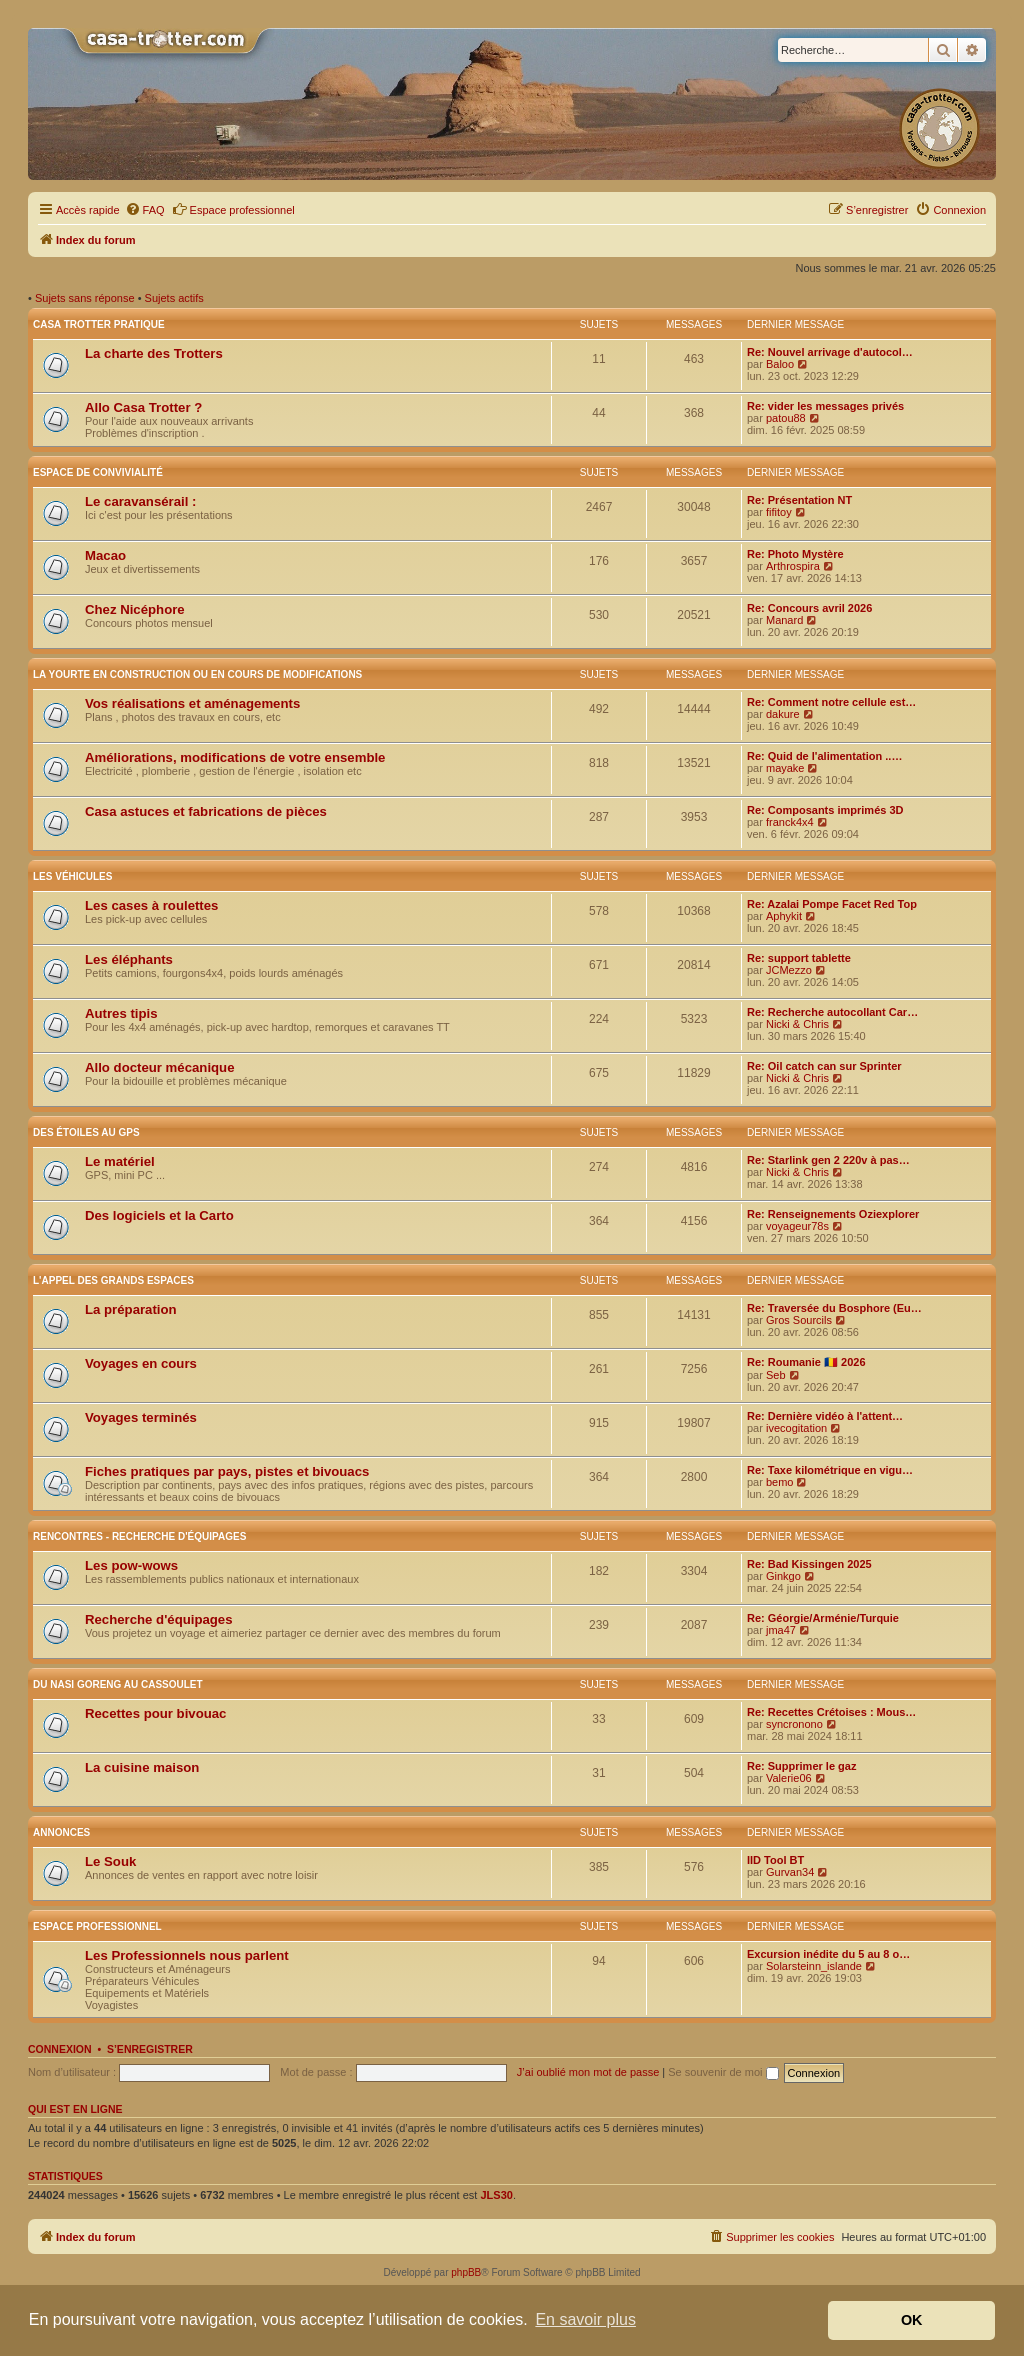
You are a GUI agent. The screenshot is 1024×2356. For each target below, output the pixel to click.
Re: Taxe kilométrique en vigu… (830, 1470)
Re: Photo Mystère (795, 554)
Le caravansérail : (140, 501)
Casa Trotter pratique (99, 324)
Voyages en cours (141, 1363)
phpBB (466, 2272)
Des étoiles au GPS (86, 1132)
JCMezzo (789, 970)
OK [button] (912, 2320)
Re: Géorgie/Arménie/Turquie (823, 1618)
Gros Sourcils (799, 1320)
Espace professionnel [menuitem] (233, 209)
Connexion (60, 2049)
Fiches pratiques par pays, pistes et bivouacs (227, 1471)
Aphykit (784, 916)
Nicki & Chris (797, 1024)
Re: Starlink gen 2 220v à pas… (828, 1160)
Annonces (61, 1832)
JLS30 (496, 2195)
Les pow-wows (131, 1565)
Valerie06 (789, 1778)
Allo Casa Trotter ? (143, 407)
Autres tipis (121, 1013)
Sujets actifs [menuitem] (174, 298)
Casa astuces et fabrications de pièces (206, 811)
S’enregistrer (150, 2049)
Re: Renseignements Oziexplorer (833, 1214)
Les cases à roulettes (151, 905)
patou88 (786, 418)
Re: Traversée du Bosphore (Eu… (834, 1308)
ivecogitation (796, 1428)
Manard (784, 620)
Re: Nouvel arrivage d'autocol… (830, 352)
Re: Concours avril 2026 (809, 608)
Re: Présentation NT (799, 500)
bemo (780, 1482)
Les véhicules (72, 876)
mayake (785, 768)
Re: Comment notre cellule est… (831, 702)
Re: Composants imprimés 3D (825, 810)
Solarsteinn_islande (814, 1966)
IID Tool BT (775, 1860)
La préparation (131, 1309)
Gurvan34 (790, 1872)
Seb (776, 1375)
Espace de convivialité (98, 472)
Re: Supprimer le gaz (801, 1766)
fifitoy (779, 512)
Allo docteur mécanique (160, 1067)
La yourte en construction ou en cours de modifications (197, 674)
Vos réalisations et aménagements (192, 703)
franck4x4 (790, 822)
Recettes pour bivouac (155, 1713)
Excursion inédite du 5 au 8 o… (828, 1954)
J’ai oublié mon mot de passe (588, 2072)
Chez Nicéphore (135, 609)
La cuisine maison (142, 1767)
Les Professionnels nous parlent (187, 1955)
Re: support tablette (799, 958)
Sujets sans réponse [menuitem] (85, 298)
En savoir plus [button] (585, 2319)
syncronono (794, 1724)
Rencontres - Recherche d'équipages (139, 1536)
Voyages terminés (141, 1417)
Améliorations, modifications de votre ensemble (235, 757)
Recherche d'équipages (159, 1619)
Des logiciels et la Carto (159, 1215)
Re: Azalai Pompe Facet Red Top (832, 904)
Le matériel (120, 1161)
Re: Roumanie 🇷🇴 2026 (806, 1362)
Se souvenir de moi (723, 2072)
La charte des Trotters (154, 353)
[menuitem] (145, 210)
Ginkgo (783, 1576)
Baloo (780, 364)
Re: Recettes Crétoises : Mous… (831, 1712)
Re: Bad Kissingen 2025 (809, 1564)
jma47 (781, 1630)
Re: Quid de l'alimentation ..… (824, 756)
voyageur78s (797, 1226)
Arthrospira (793, 566)
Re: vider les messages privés (825, 406)
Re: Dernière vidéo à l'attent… (825, 1416)
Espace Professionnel (97, 1926)
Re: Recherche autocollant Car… (832, 1012)
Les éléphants (129, 959)
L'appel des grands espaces (113, 1280)
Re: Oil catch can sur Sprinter (824, 1066)
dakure (783, 714)
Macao (105, 555)
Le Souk (110, 1861)
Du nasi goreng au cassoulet (118, 1684)
